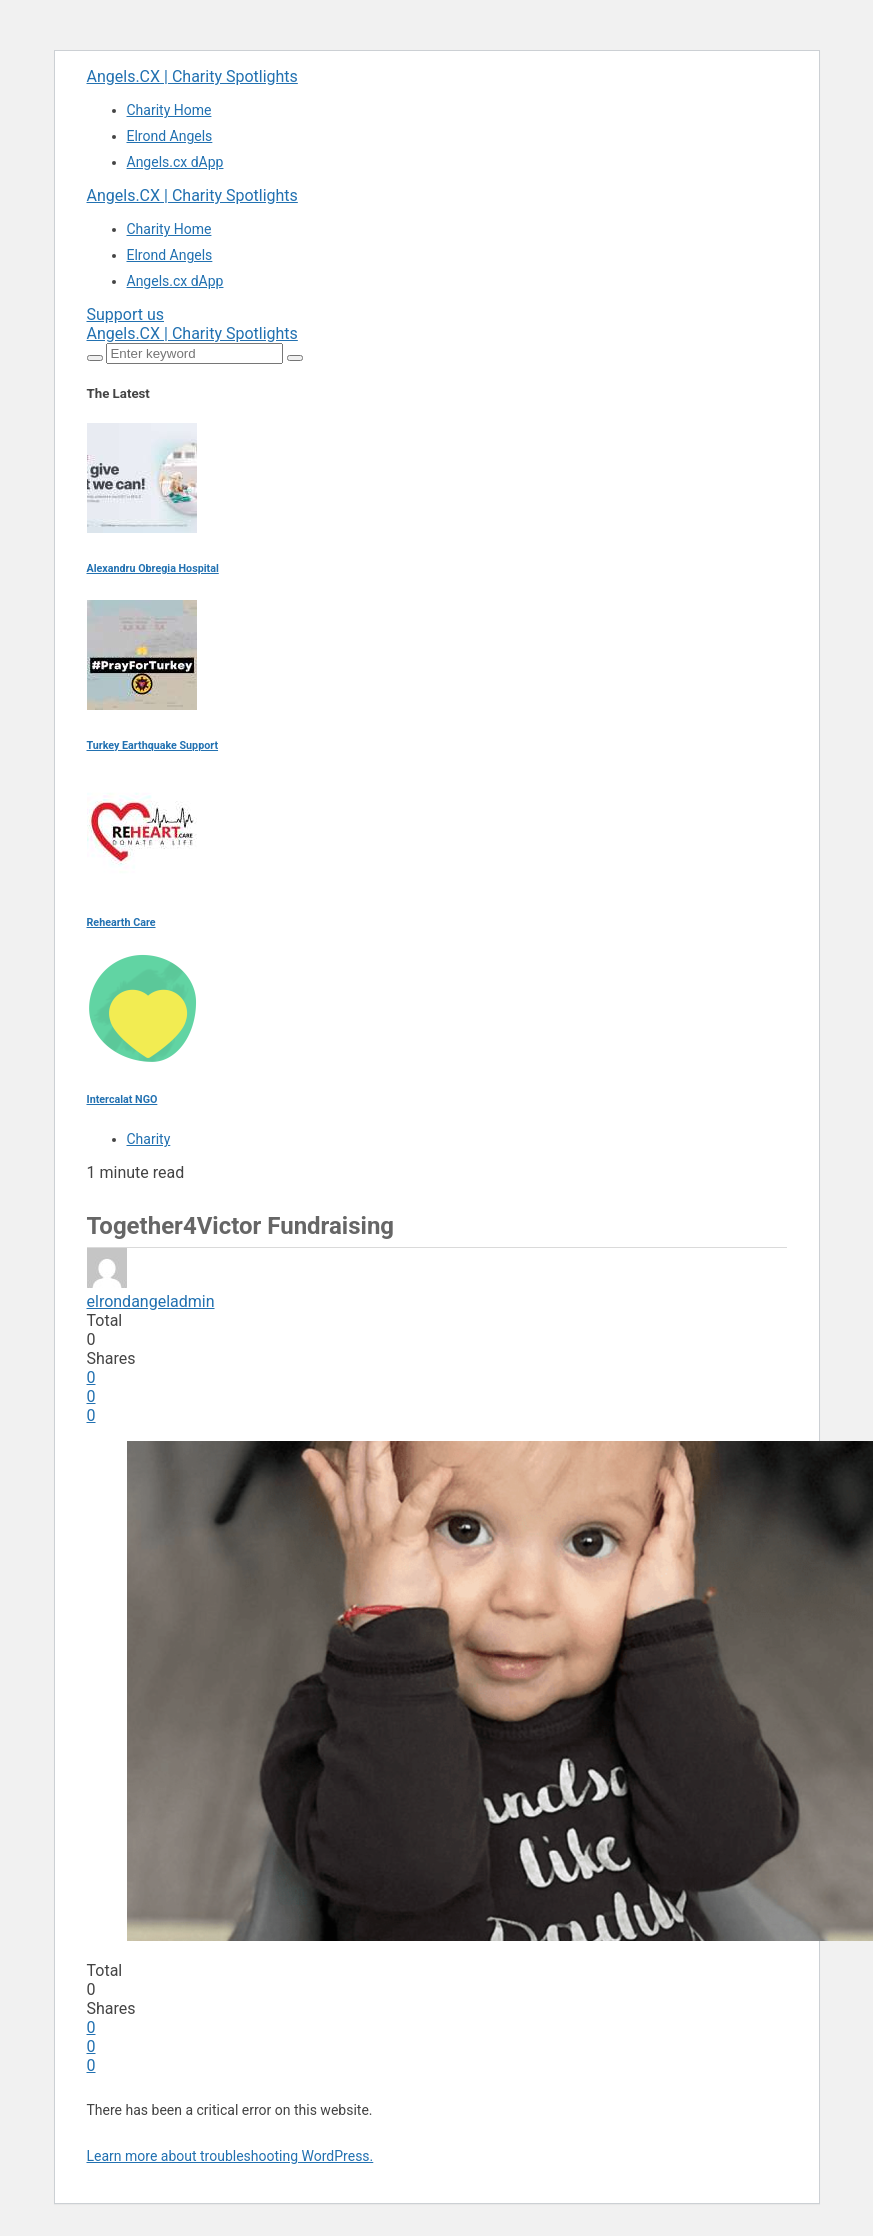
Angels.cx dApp (175, 162)
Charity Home (169, 110)
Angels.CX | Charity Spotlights (192, 76)
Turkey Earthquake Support (153, 745)
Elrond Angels (170, 136)
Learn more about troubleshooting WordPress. (230, 2156)
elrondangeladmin (151, 1301)
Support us (126, 314)
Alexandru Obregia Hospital (153, 568)
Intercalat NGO (122, 1099)
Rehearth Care (121, 922)
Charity (149, 1139)
